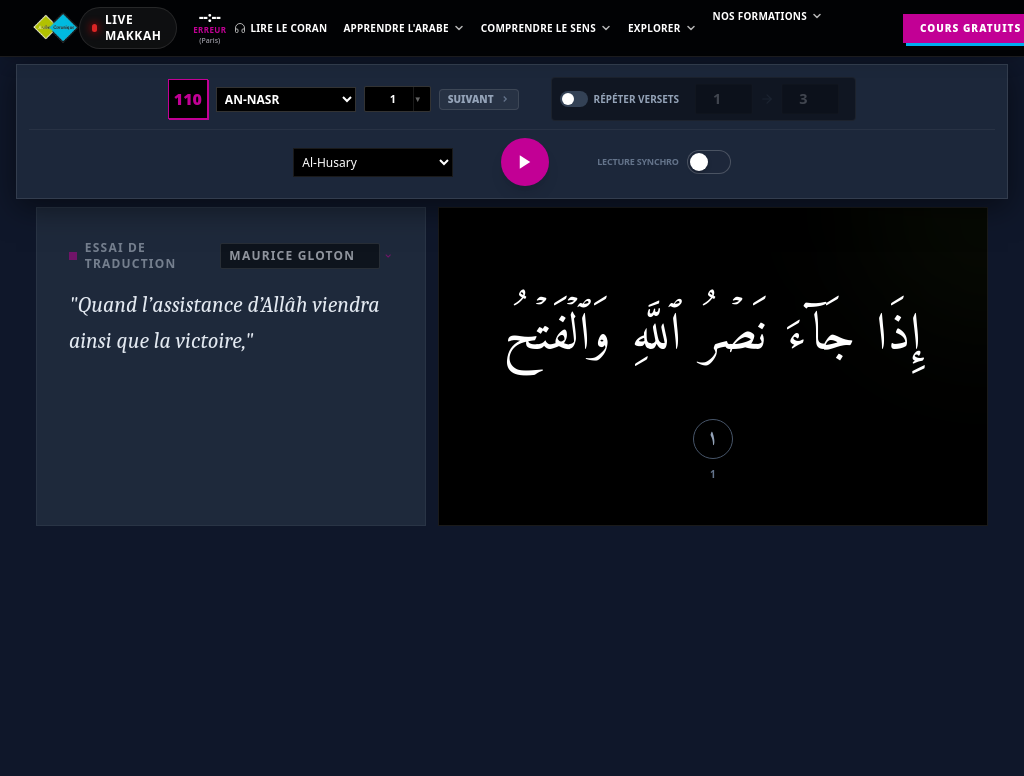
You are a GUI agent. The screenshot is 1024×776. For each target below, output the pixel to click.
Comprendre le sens (546, 28)
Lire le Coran (280, 28)
